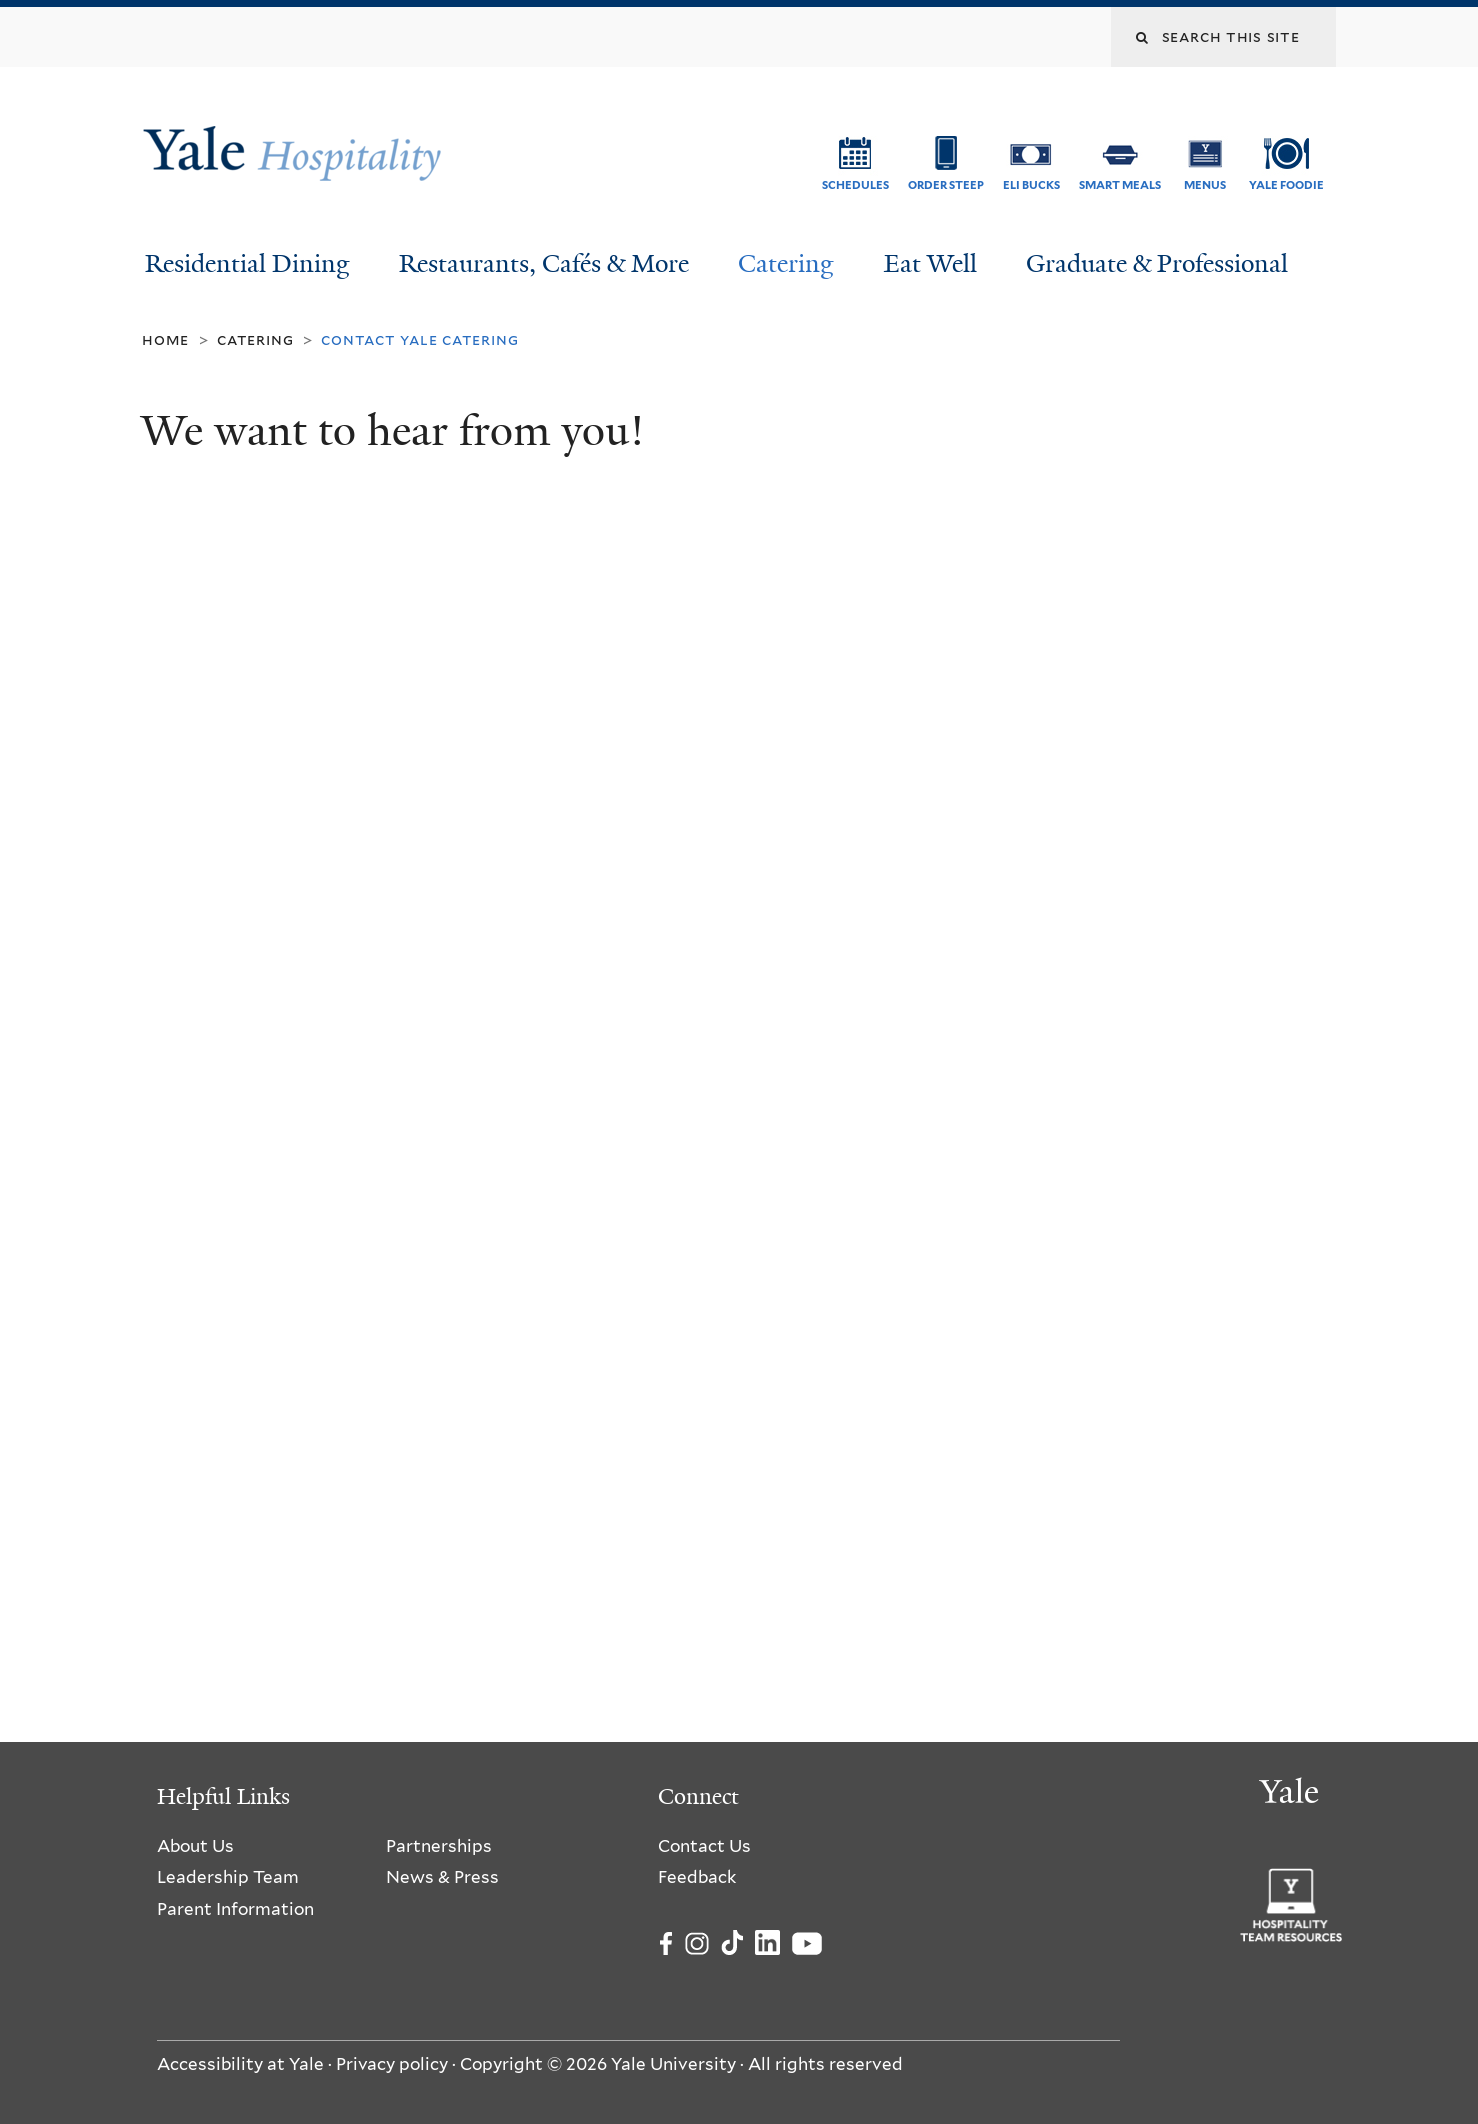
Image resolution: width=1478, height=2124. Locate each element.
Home (165, 339)
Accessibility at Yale (240, 2064)
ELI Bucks (1031, 185)
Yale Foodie (1286, 185)
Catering (786, 263)
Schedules (855, 185)
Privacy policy (392, 2064)
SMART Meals (1120, 185)
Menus (1205, 185)
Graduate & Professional (1157, 263)
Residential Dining (247, 263)
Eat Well (930, 263)
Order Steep (946, 185)
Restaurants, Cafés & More (544, 263)
